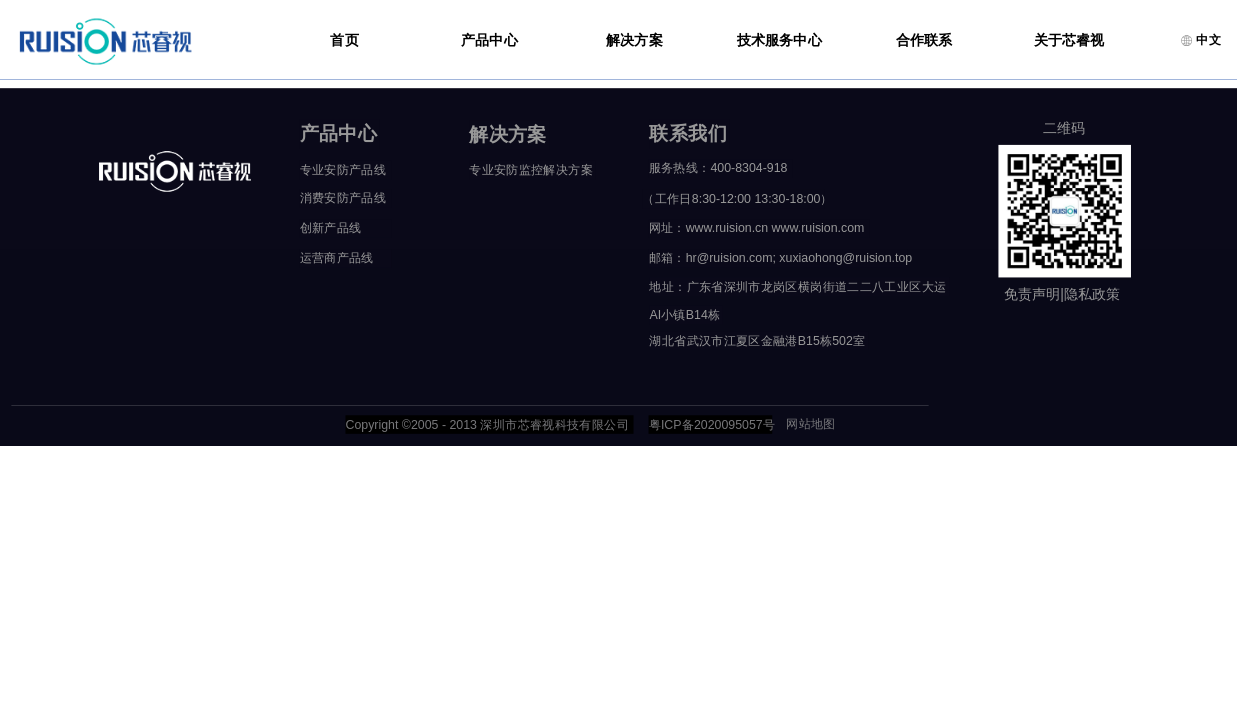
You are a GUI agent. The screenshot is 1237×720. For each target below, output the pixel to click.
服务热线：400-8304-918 (718, 168)
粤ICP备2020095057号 (711, 424)
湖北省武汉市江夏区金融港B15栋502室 (757, 340)
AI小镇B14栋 (684, 314)
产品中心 (489, 40)
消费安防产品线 (343, 198)
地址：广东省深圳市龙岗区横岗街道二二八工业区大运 (797, 286)
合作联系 (924, 40)
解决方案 (634, 40)
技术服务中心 (779, 40)
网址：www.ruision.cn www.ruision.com (757, 228)
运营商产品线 (337, 258)
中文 (1200, 40)
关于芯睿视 (1069, 40)
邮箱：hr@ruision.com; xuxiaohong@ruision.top (778, 258)
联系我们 (688, 134)
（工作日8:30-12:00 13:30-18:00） (733, 199)
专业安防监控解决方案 (531, 170)
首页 (344, 40)
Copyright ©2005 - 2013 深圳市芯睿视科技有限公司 (486, 424)
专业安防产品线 (343, 170)
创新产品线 (331, 228)
